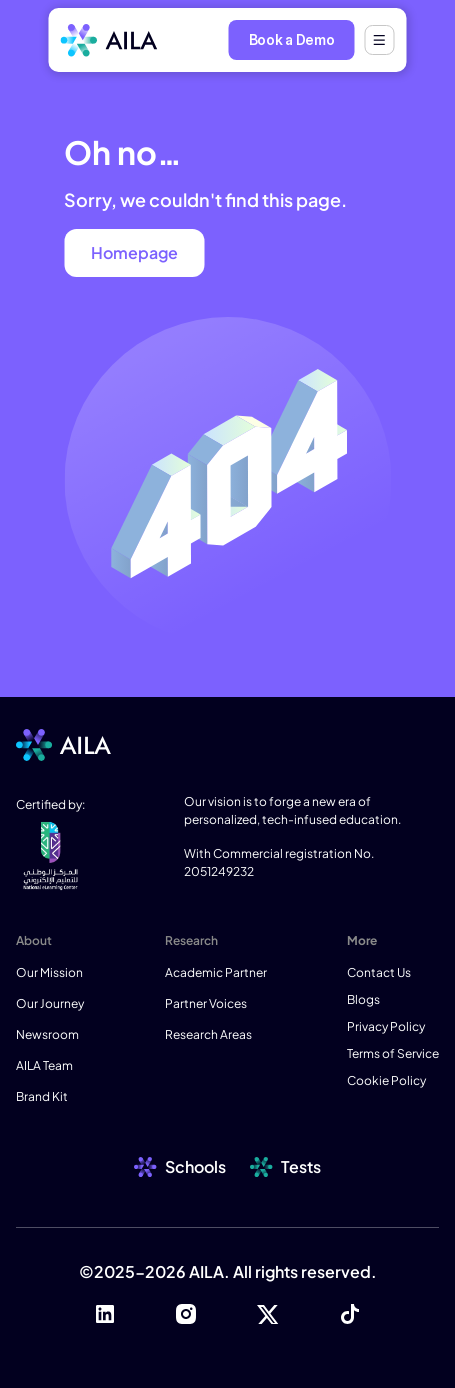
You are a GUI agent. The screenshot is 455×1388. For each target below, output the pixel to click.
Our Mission (49, 972)
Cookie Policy (386, 1080)
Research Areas (208, 1034)
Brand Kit (42, 1096)
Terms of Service (393, 1053)
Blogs (363, 999)
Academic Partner (216, 972)
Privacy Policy (386, 1026)
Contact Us (379, 972)
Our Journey (50, 1003)
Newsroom (47, 1034)
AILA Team (44, 1065)
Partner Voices (206, 1003)
